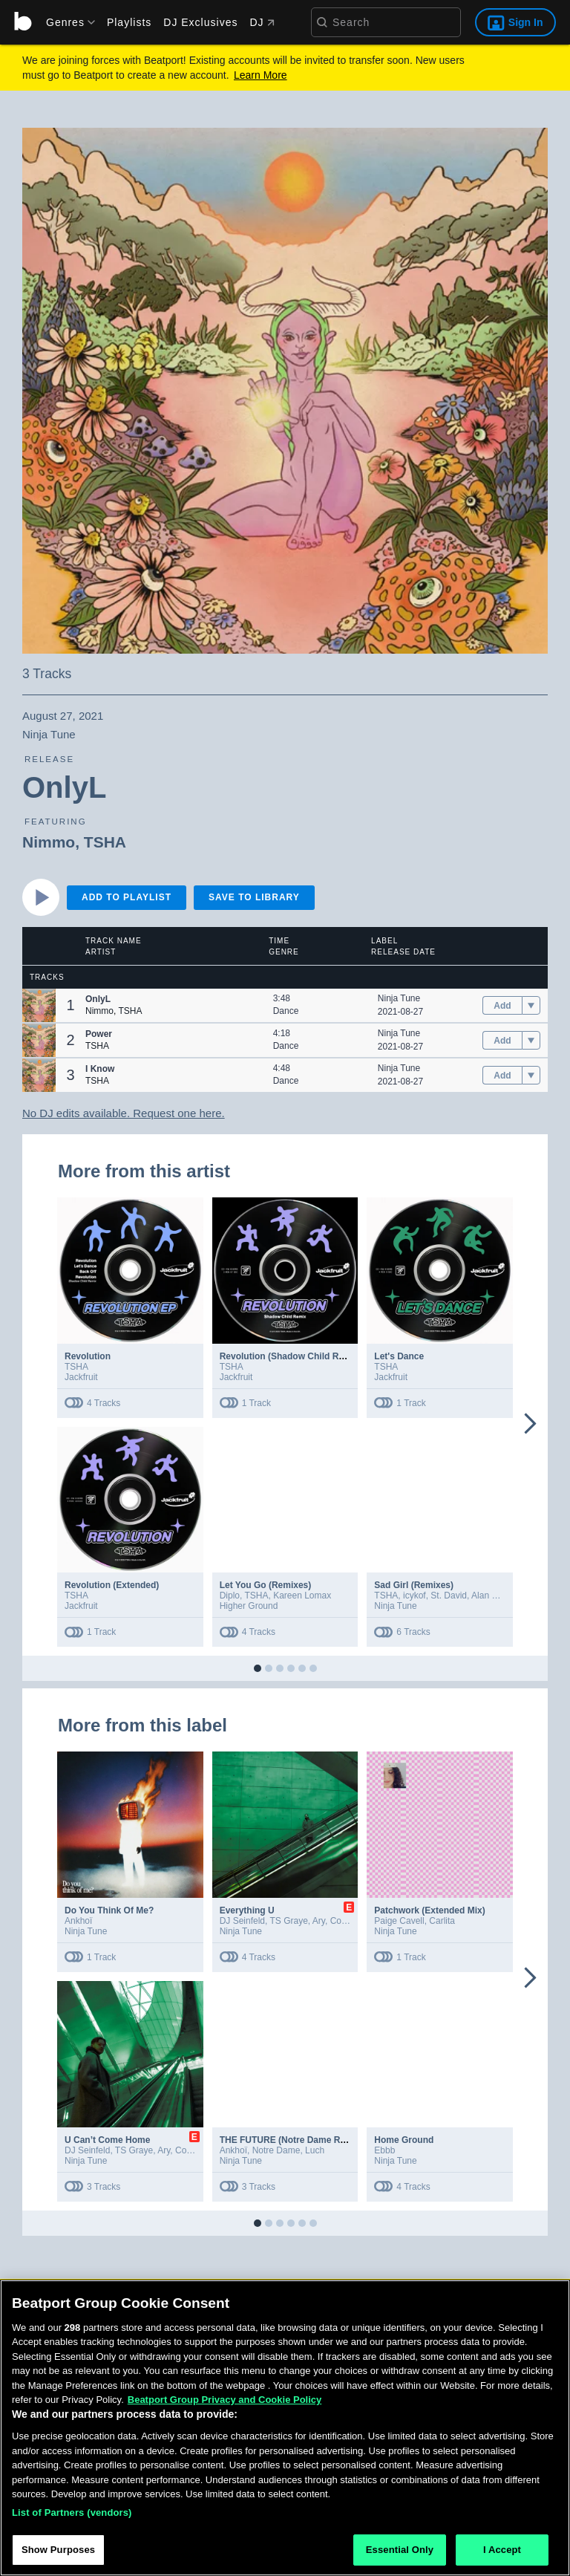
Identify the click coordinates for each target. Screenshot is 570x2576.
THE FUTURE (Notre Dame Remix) (292, 2140)
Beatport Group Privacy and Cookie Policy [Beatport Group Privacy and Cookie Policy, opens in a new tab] (225, 2406)
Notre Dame (276, 2150)
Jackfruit (81, 1377)
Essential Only (399, 2557)
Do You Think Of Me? (109, 1910)
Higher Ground (249, 1606)
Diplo (230, 1595)
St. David (448, 1595)
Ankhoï (78, 1921)
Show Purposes (58, 2557)
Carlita (442, 1921)
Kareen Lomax (302, 1595)
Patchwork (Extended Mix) (429, 1910)
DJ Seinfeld (242, 1921)
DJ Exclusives (200, 22)
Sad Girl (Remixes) (413, 1585)
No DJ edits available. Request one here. (123, 1113)
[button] (39, 1005)
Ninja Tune (399, 998)
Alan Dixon (492, 1595)
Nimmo (48, 841)
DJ (261, 22)
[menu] (65, 22)
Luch (314, 2150)
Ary (318, 1921)
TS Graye (288, 1921)
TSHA (105, 841)
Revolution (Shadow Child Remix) (291, 1356)
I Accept (502, 2557)
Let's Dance (399, 1356)
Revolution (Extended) (112, 1585)
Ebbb (384, 2150)
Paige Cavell (399, 1921)
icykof (414, 1595)
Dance (286, 1011)
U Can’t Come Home (107, 2140)
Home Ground (403, 2140)
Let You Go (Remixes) (266, 1585)
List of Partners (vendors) (72, 2519)
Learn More (260, 75)
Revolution (88, 1356)
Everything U (247, 1910)
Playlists (129, 22)
